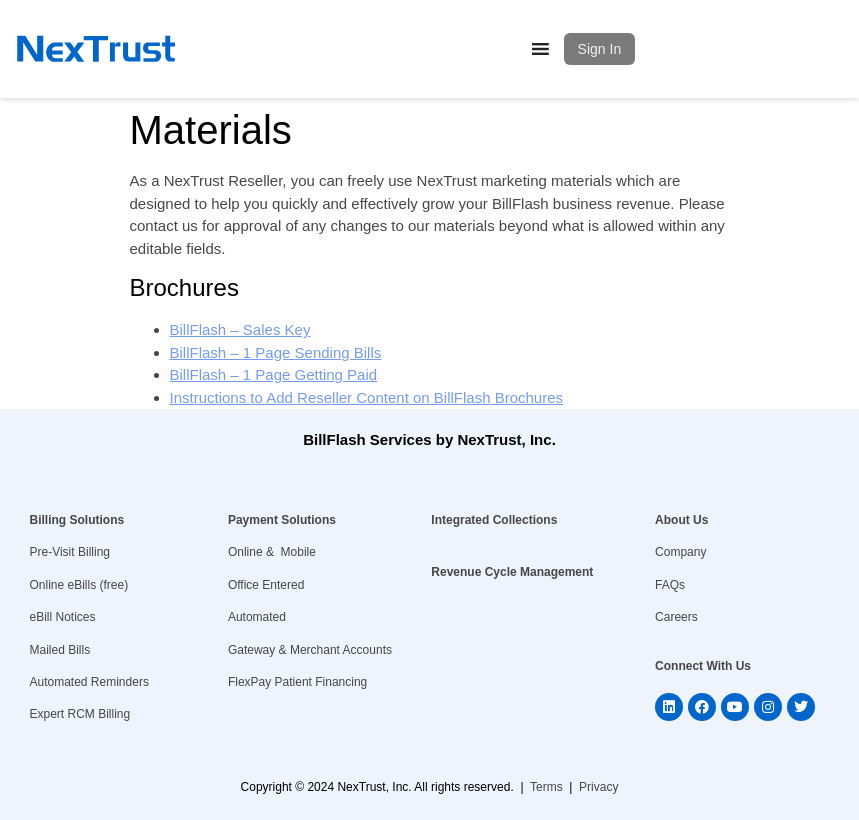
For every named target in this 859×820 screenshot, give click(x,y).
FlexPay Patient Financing (297, 682)
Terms (546, 787)
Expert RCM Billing (80, 714)
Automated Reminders (89, 682)
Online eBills (63, 585)
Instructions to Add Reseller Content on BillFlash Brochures (367, 397)
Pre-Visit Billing (70, 552)
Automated (257, 617)
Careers (676, 617)
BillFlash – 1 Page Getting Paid (274, 374)
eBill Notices (63, 617)
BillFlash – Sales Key (240, 329)
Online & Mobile (272, 552)
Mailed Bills (60, 650)
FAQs (670, 585)
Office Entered (266, 585)
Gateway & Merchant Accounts (310, 650)
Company (680, 552)
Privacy (598, 787)
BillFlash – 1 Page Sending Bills (276, 352)
